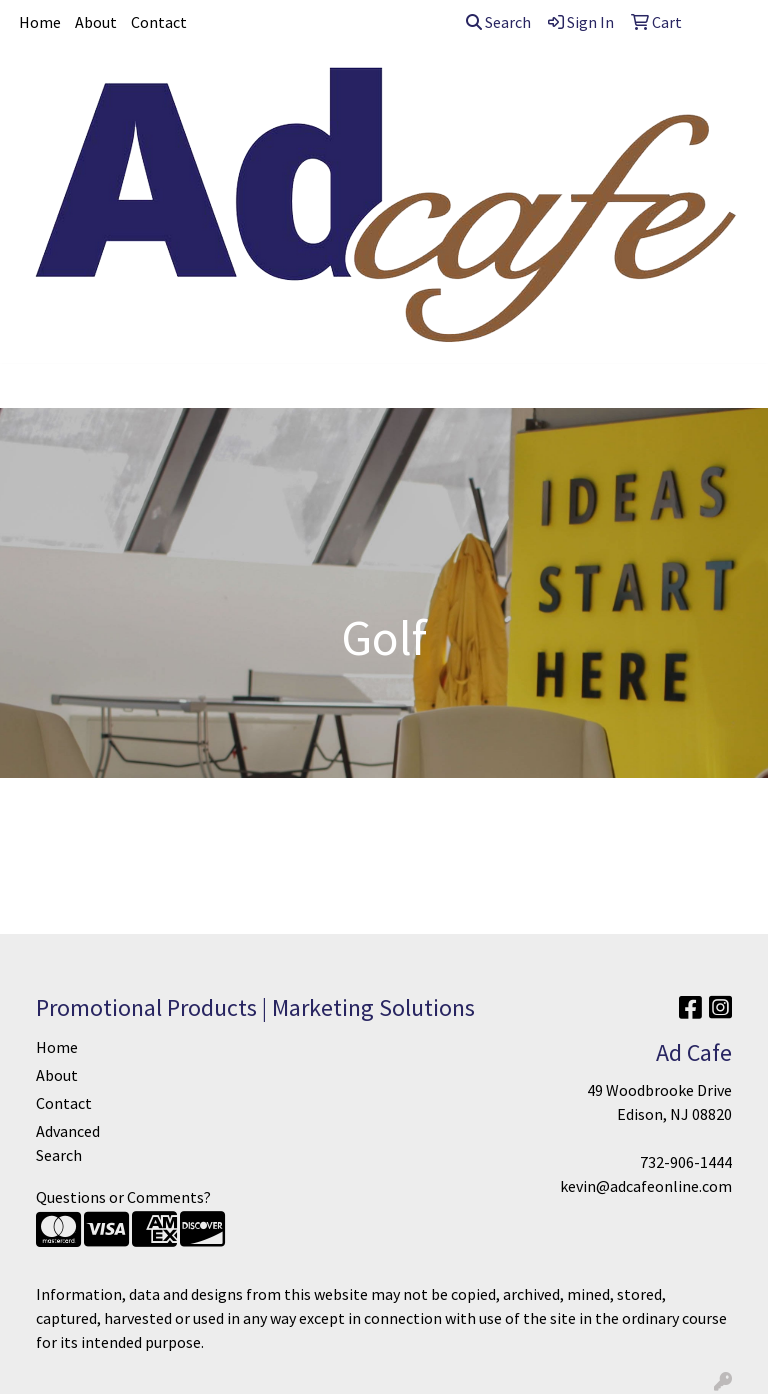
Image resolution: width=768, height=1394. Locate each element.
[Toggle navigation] (31, 386)
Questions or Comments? (123, 1197)
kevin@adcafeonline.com (646, 1186)
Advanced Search (68, 1143)
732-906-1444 (686, 1162)
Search (498, 22)
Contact (159, 22)
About (96, 22)
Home (40, 22)
